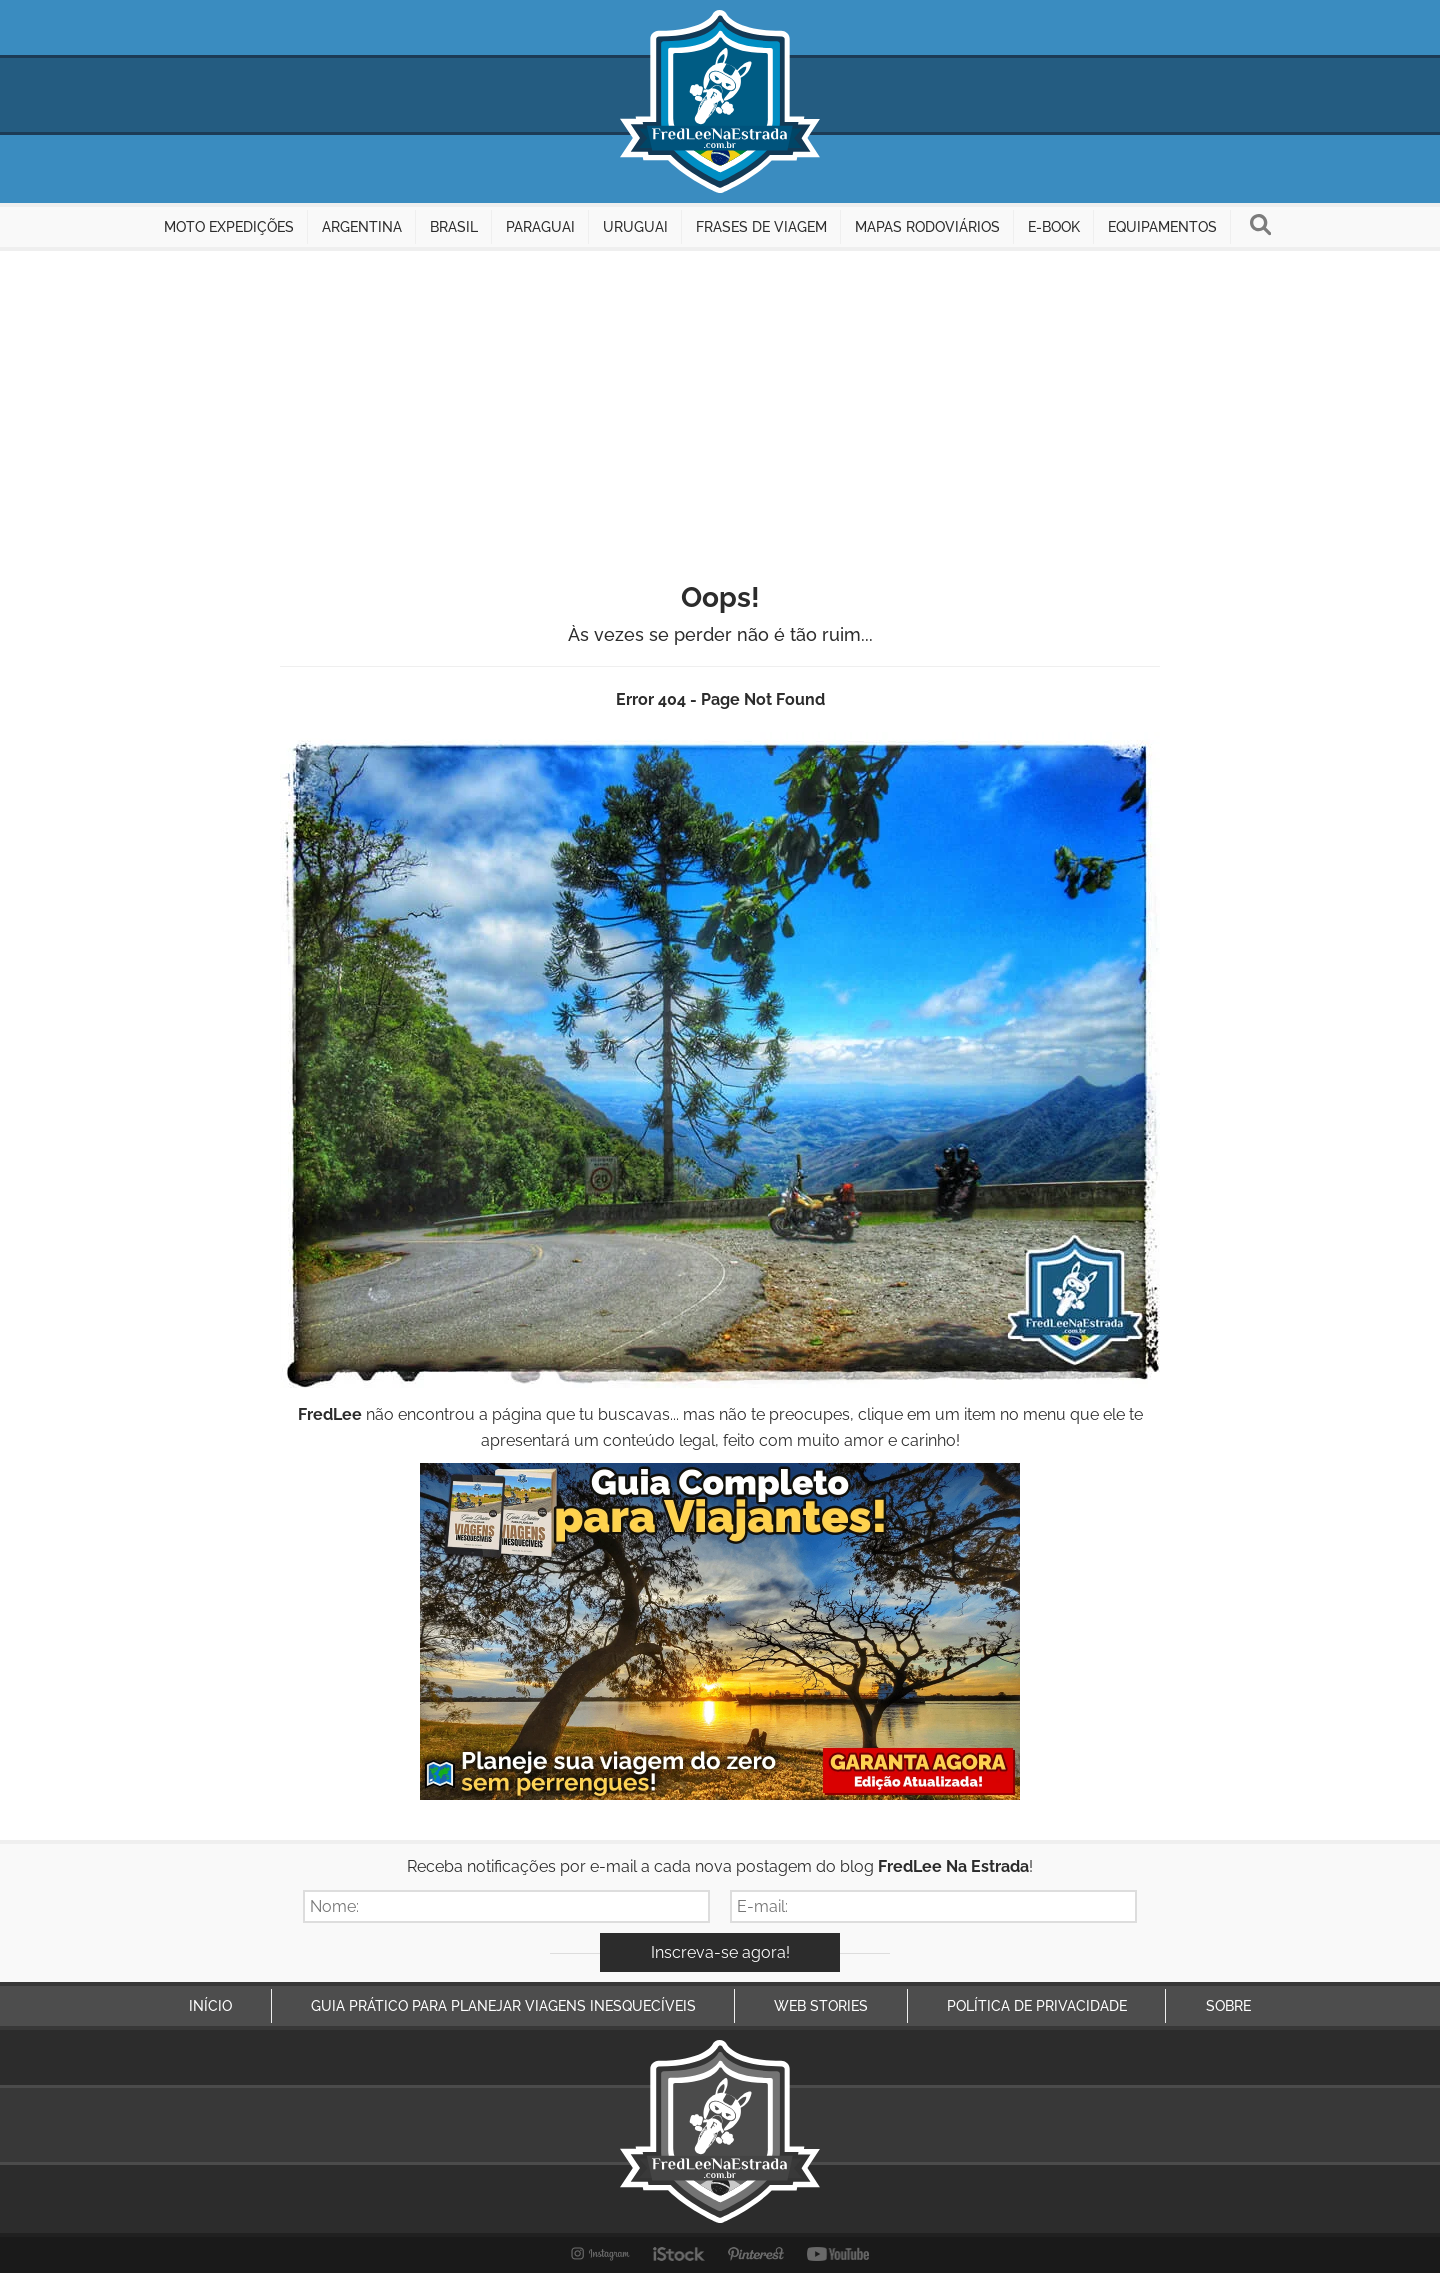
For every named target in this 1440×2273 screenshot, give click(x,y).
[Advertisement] (720, 401)
